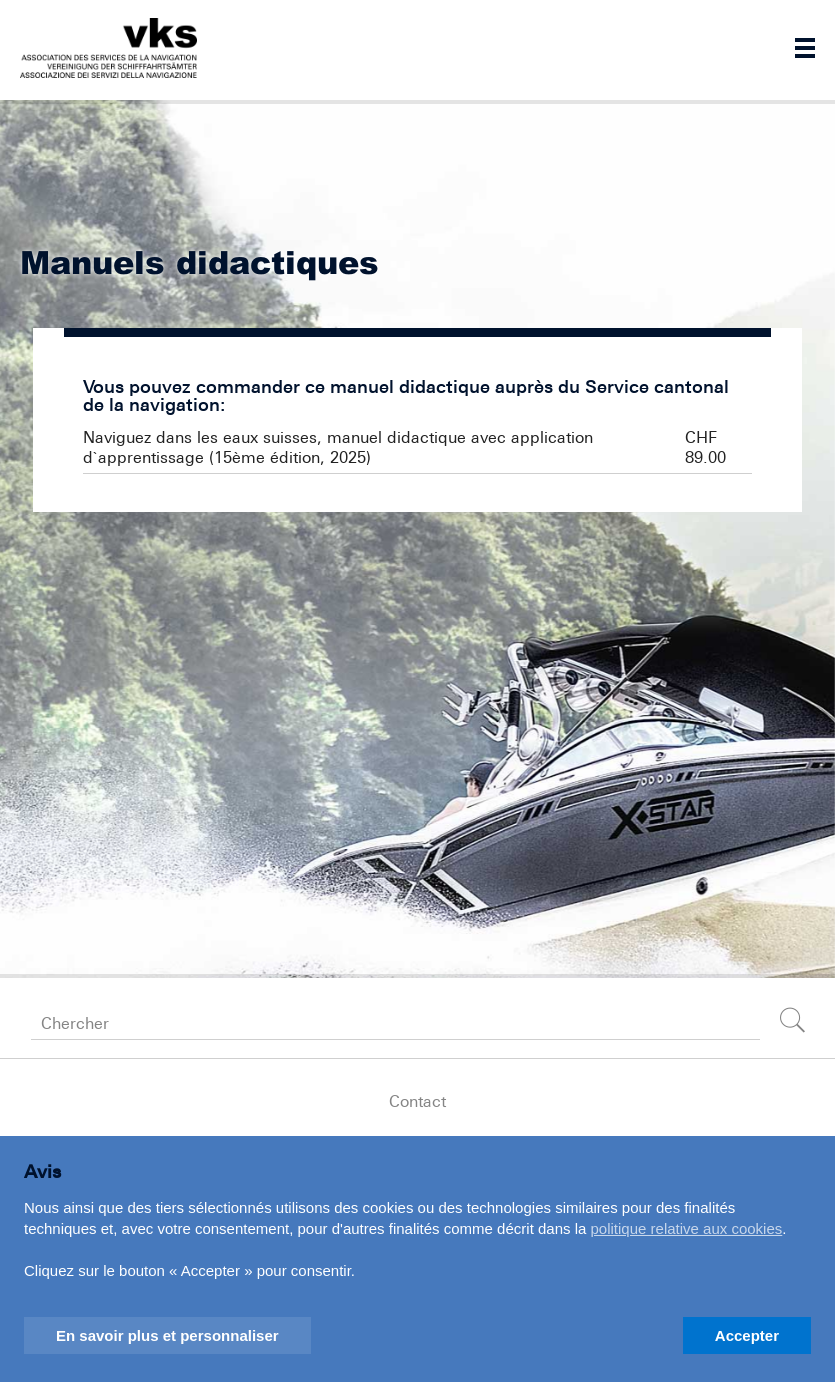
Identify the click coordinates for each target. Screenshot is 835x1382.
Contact (417, 1101)
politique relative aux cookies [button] (687, 1228)
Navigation (805, 48)
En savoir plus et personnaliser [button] (167, 1335)
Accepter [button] (747, 1335)
